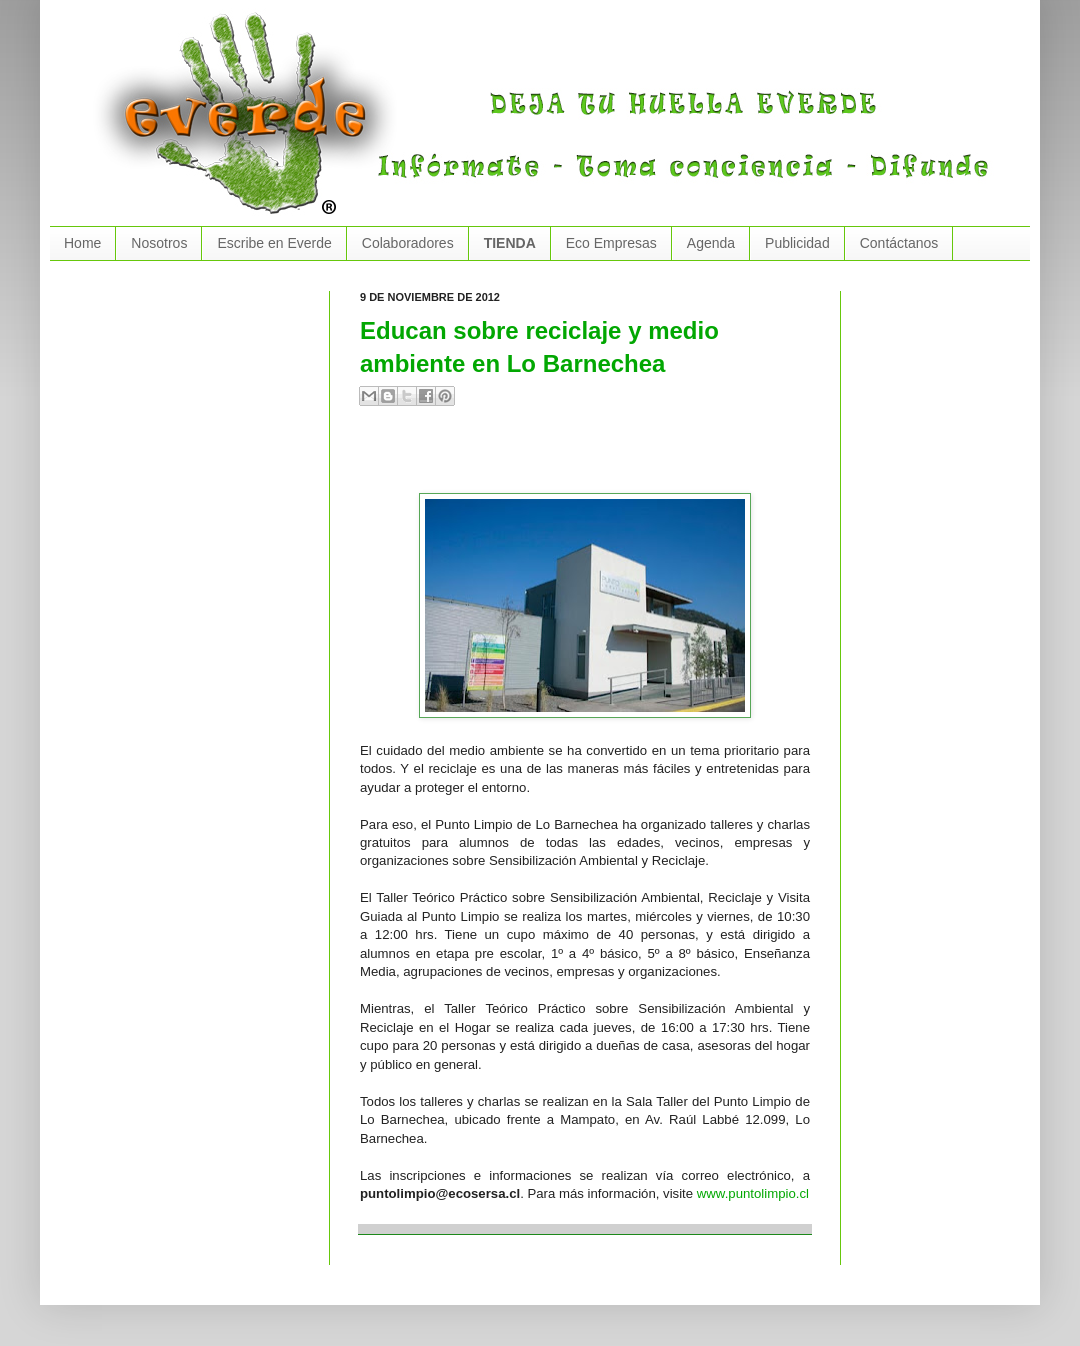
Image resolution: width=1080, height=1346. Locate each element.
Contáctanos (899, 243)
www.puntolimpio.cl (753, 1193)
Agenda (711, 243)
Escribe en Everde (274, 243)
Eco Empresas (611, 243)
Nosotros (159, 243)
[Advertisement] (594, 458)
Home (82, 243)
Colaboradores (408, 243)
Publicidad (797, 243)
